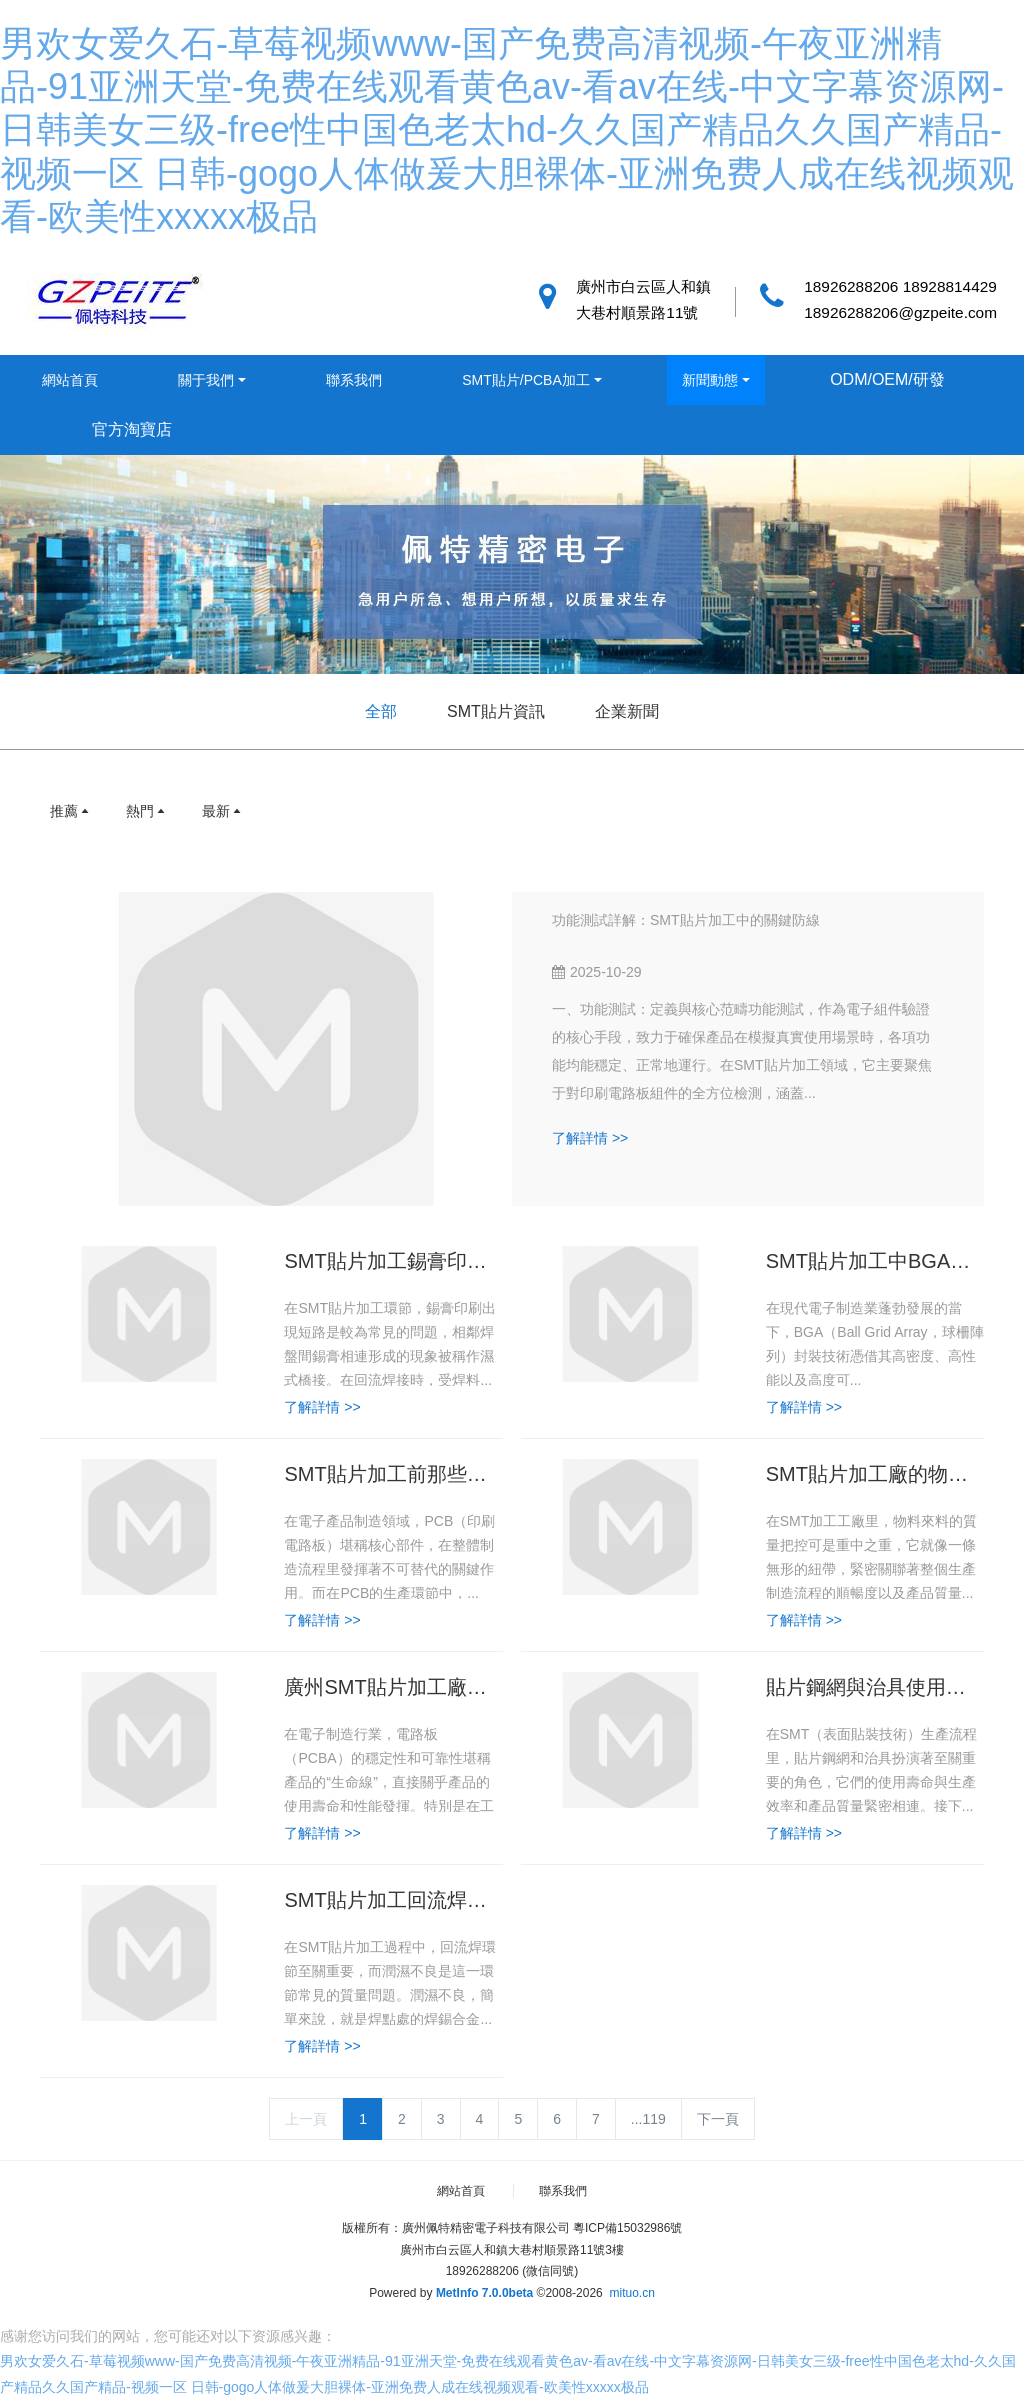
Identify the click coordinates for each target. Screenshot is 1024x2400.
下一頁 (718, 2119)
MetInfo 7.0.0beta (484, 2293)
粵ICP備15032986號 (627, 2228)
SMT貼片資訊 (496, 711)
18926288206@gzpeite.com (900, 312)
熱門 (147, 811)
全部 (381, 711)
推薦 (71, 811)
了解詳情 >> (590, 1138)
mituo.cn (631, 2293)
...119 (648, 2119)
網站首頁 (70, 380)
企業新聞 (627, 711)
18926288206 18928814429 (900, 286)
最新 (223, 811)
